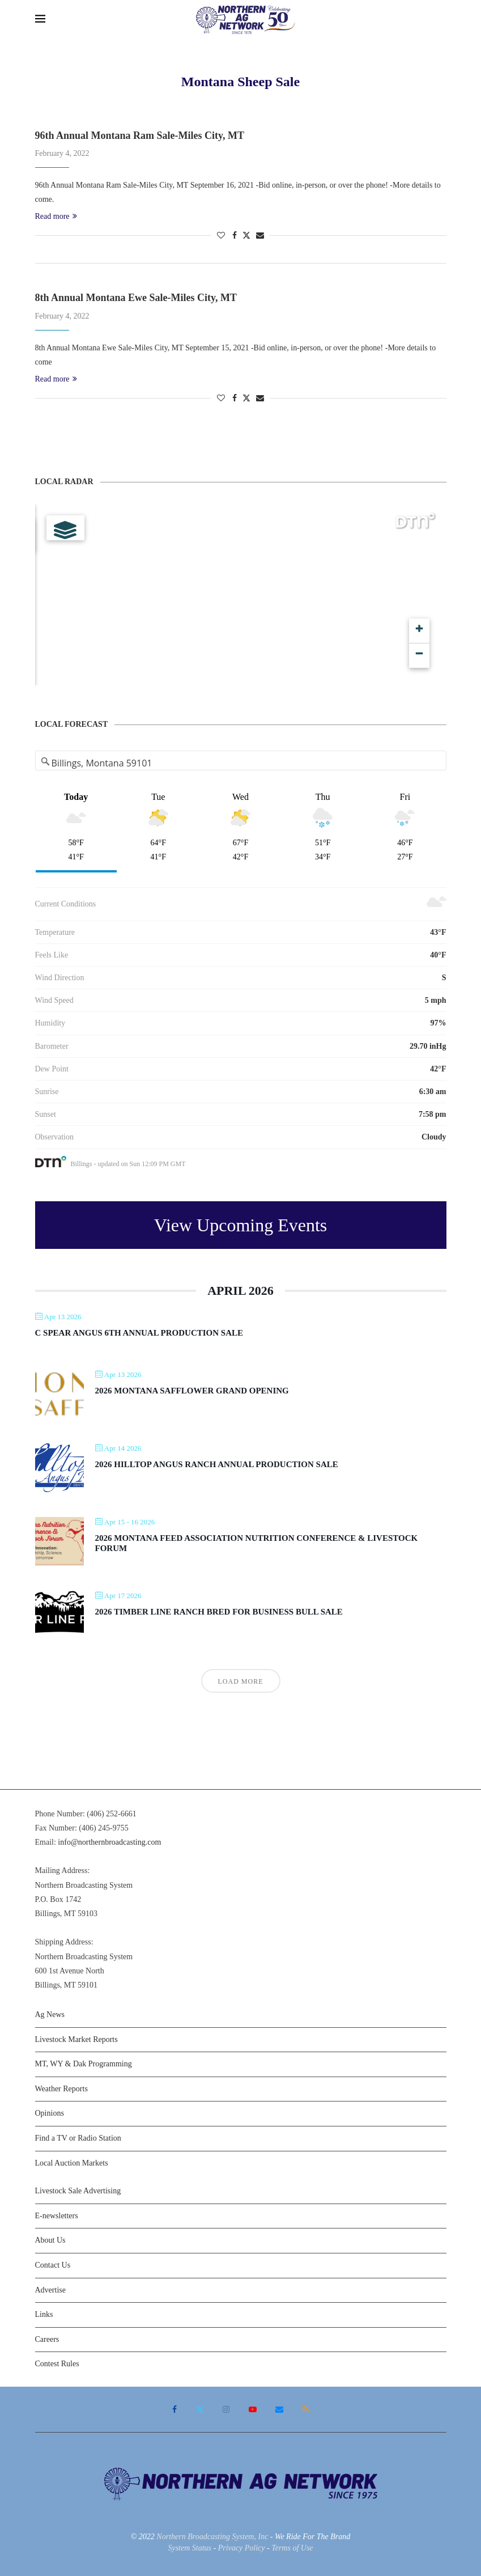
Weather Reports (61, 2088)
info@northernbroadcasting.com (109, 1842)
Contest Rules (57, 2363)
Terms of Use (292, 2548)
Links (44, 2314)
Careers (47, 2339)
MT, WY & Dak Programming (83, 2064)
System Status (189, 2548)
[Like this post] (221, 235)
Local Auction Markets (71, 2163)
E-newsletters (56, 2215)
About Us (50, 2240)
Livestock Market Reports (76, 2039)
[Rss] (306, 2409)
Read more (56, 216)
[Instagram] (226, 2409)
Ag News (50, 2014)
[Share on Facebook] (234, 235)
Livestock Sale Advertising (78, 2191)
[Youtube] (253, 2409)
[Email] (279, 2409)
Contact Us (53, 2265)
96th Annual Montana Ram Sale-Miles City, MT (140, 135)
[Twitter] (200, 2409)
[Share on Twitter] (246, 235)
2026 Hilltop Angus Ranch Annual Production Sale (216, 1464)
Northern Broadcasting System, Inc (212, 2536)
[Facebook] (174, 2409)
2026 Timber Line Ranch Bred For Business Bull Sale (219, 1611)
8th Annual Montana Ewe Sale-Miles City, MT (136, 297)
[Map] (240, 594)
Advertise (50, 2290)
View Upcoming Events (240, 1225)
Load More (240, 1681)
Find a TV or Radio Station (78, 2138)
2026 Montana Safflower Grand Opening (192, 1390)
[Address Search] (241, 763)
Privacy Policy (241, 2548)
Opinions (49, 2113)
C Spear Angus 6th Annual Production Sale (139, 1332)
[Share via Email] (260, 235)
